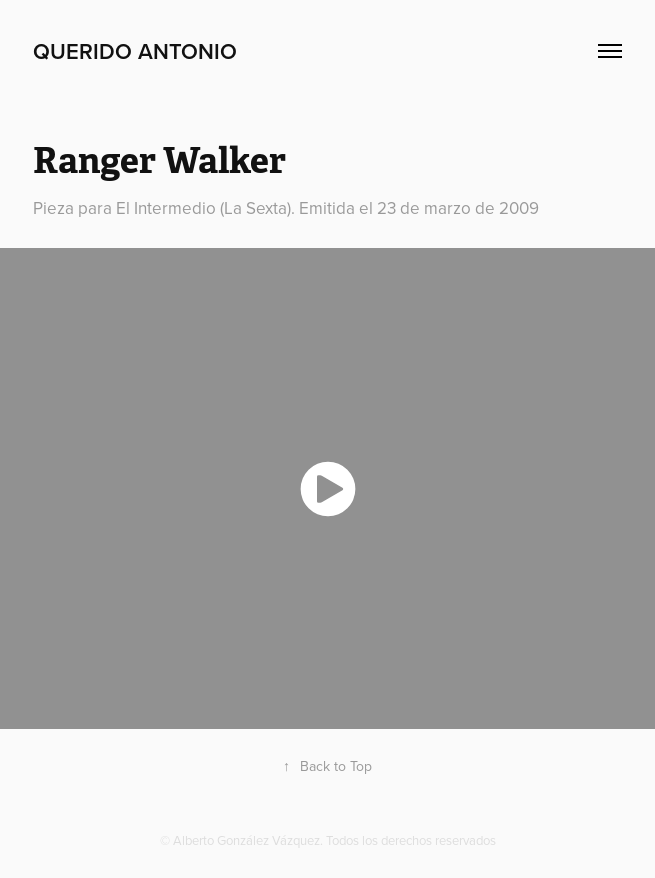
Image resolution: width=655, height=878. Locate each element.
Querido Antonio (135, 51)
